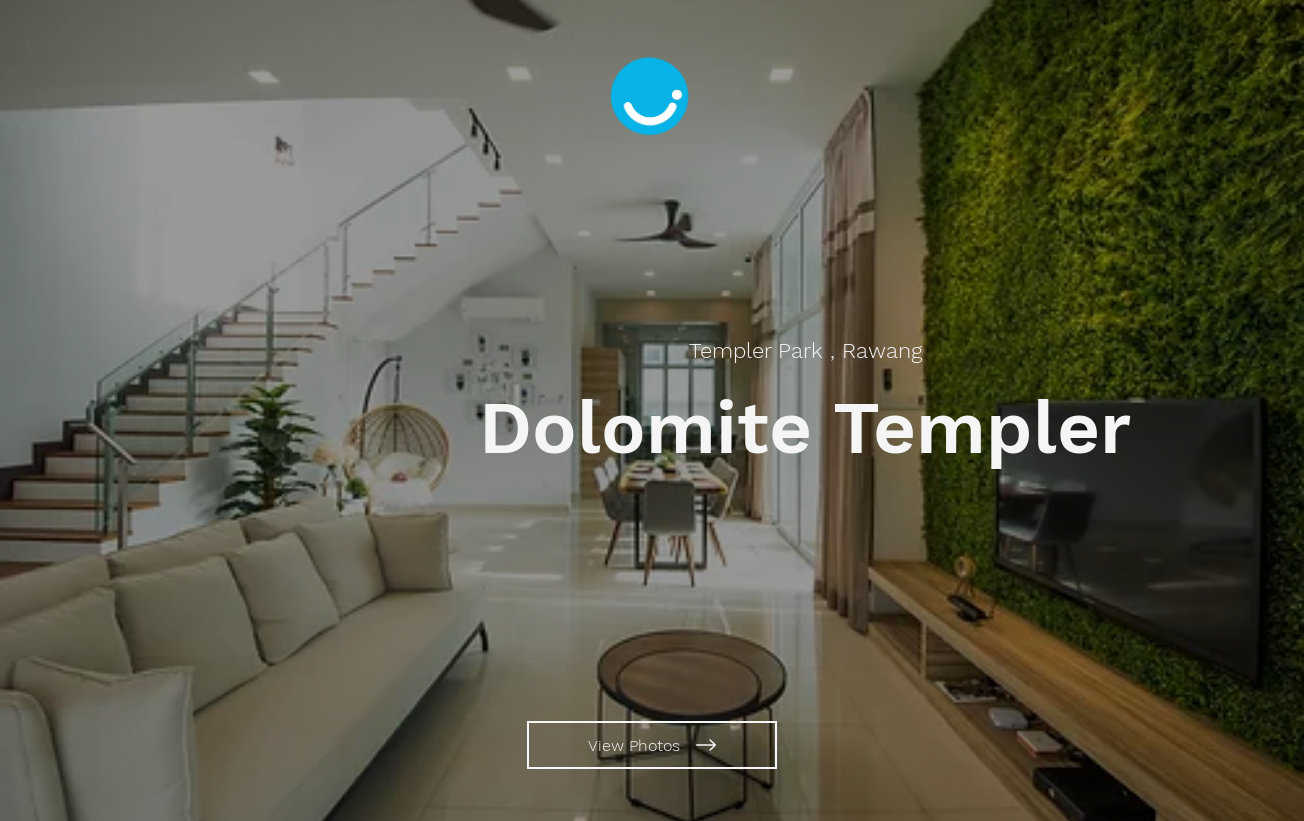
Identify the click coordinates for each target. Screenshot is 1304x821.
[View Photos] (652, 745)
